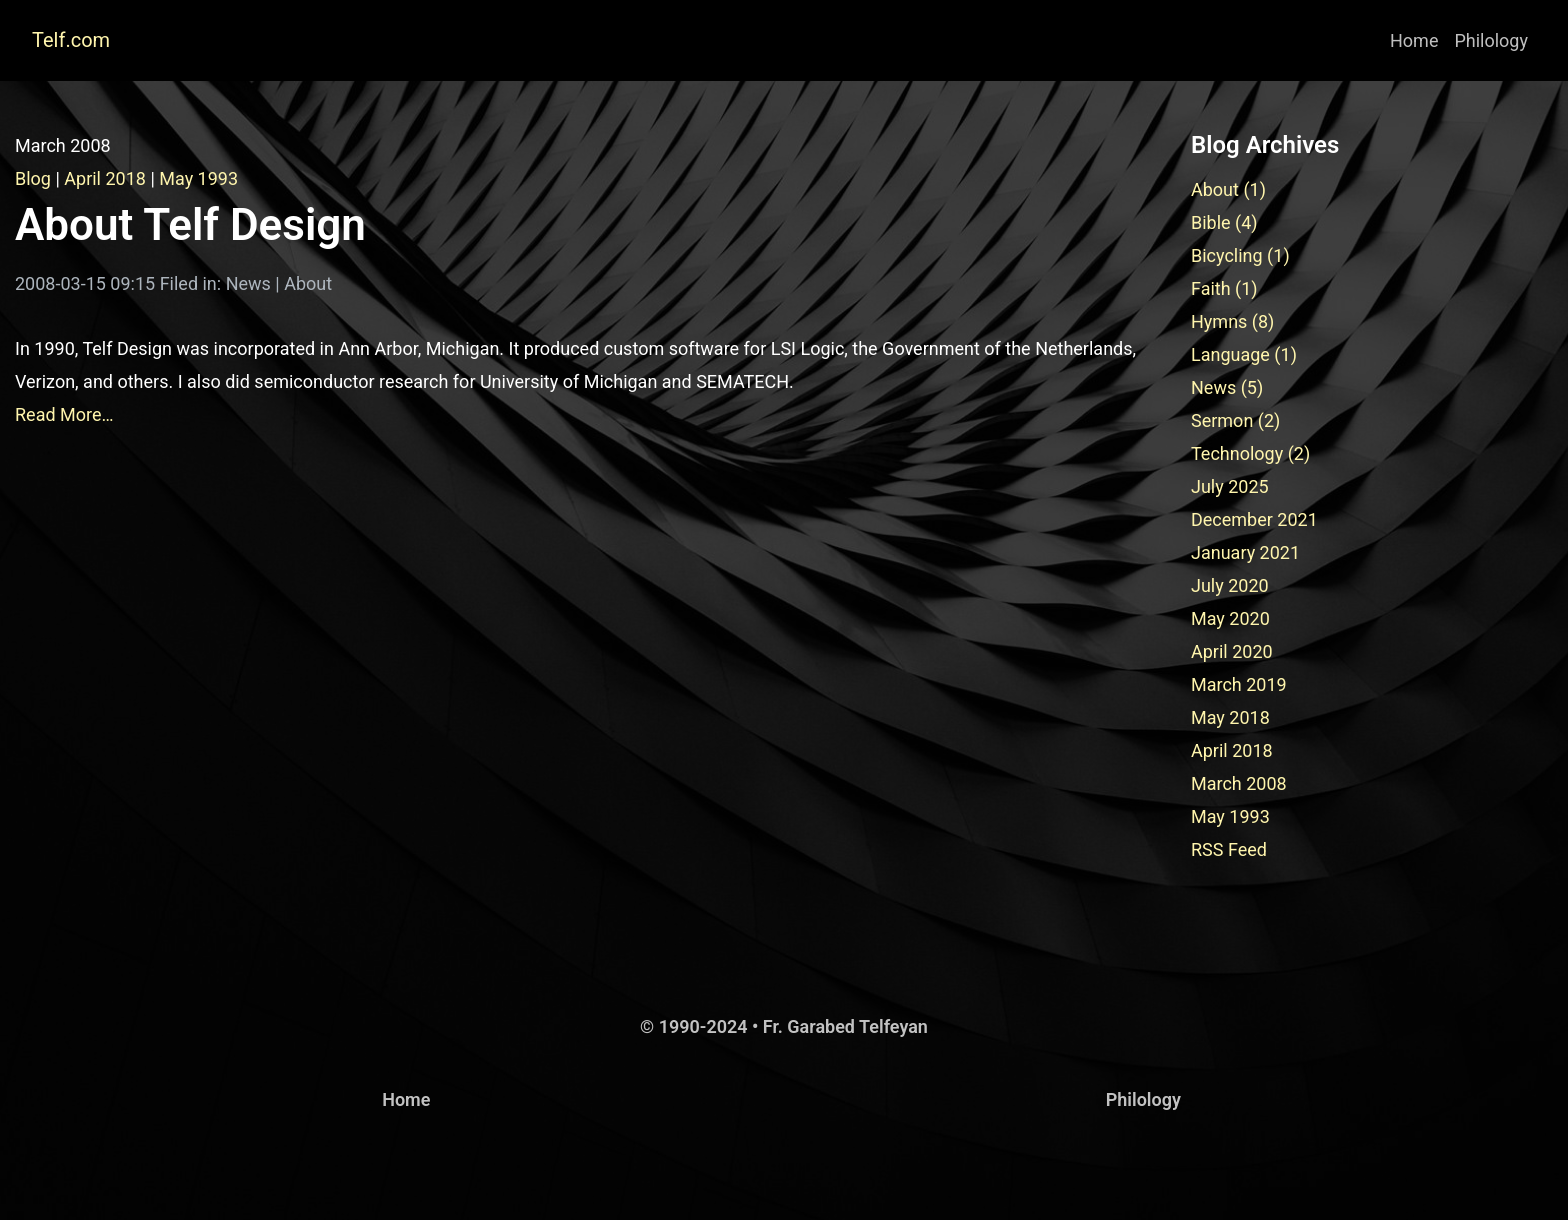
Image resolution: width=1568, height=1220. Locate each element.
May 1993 (198, 178)
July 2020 (1230, 585)
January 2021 (1245, 552)
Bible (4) (1224, 222)
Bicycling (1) (1240, 255)
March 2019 (1239, 684)
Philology (1491, 40)
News (248, 283)
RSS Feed (1229, 849)
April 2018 (105, 178)
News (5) (1227, 387)
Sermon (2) (1235, 420)
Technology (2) (1250, 453)
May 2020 (1230, 618)
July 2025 (1230, 486)
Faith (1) (1224, 288)
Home (1414, 40)
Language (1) (1244, 354)
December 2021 (1254, 519)
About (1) (1228, 189)
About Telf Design (190, 225)
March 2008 (1239, 783)
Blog (33, 178)
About (308, 283)
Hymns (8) (1232, 321)
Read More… (64, 414)
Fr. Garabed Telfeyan (845, 1026)
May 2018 (1230, 717)
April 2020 (1232, 651)
